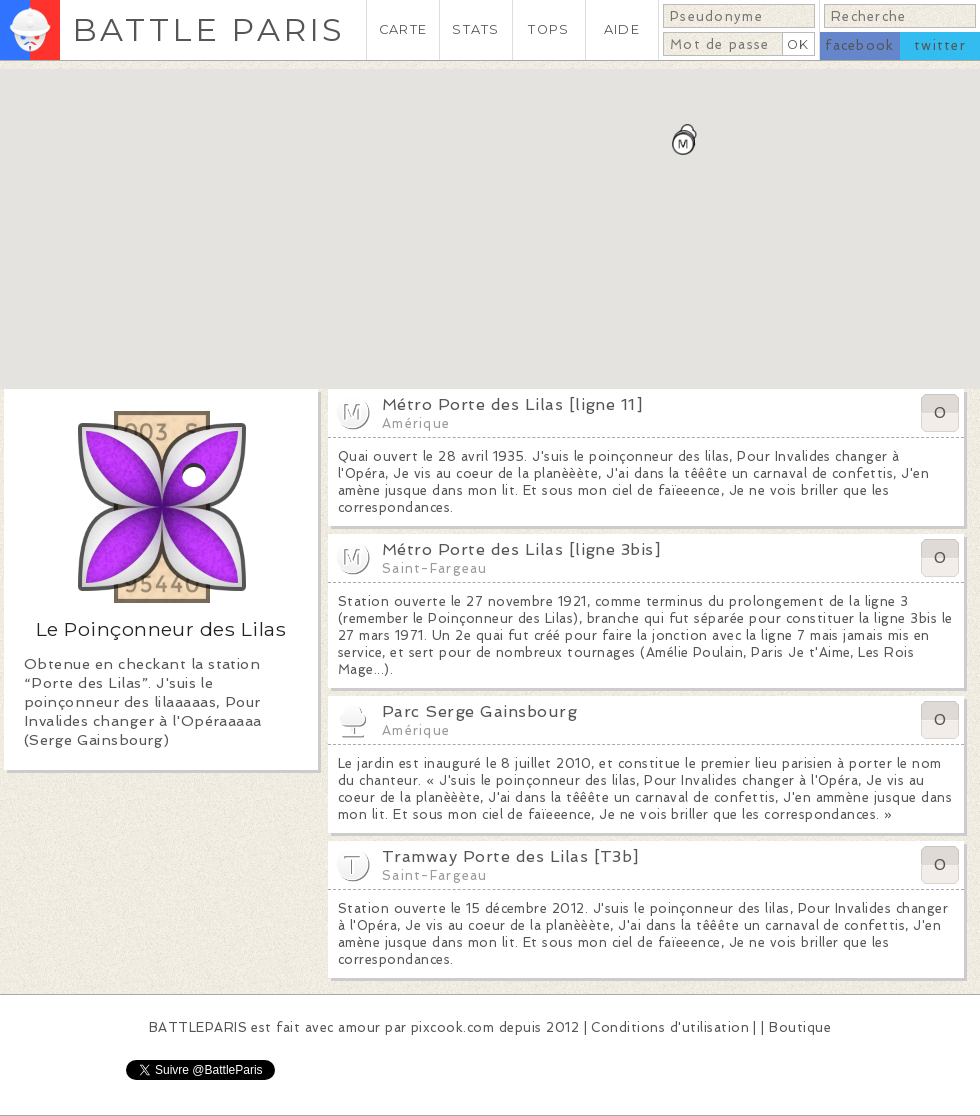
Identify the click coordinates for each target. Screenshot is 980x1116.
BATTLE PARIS (208, 29)
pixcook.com (452, 1027)
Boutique (800, 1027)
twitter (940, 45)
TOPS (548, 29)
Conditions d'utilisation (670, 1027)
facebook (859, 45)
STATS (475, 29)
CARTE (403, 29)
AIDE (622, 29)
